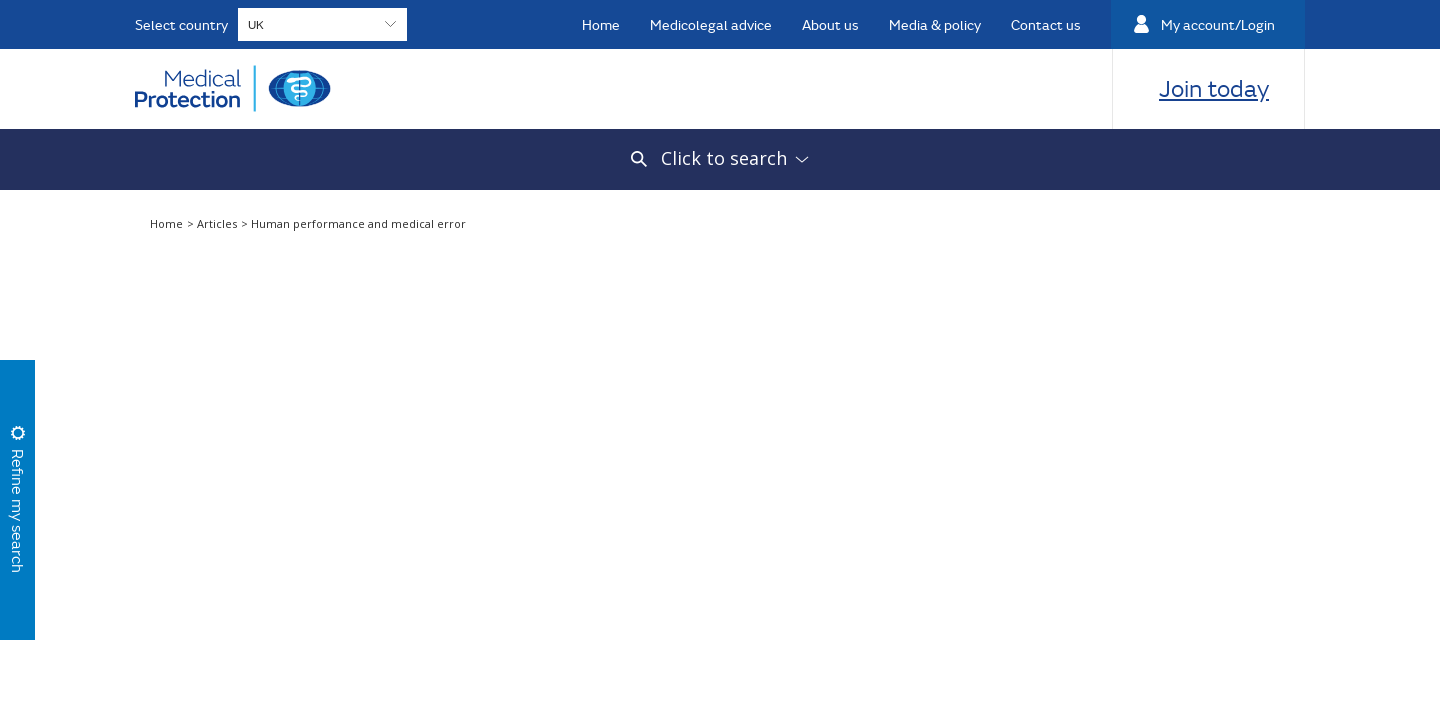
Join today (1214, 88)
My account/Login (1218, 24)
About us (830, 24)
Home (601, 24)
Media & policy (935, 24)
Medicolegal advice (711, 24)
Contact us (1046, 24)
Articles (218, 223)
